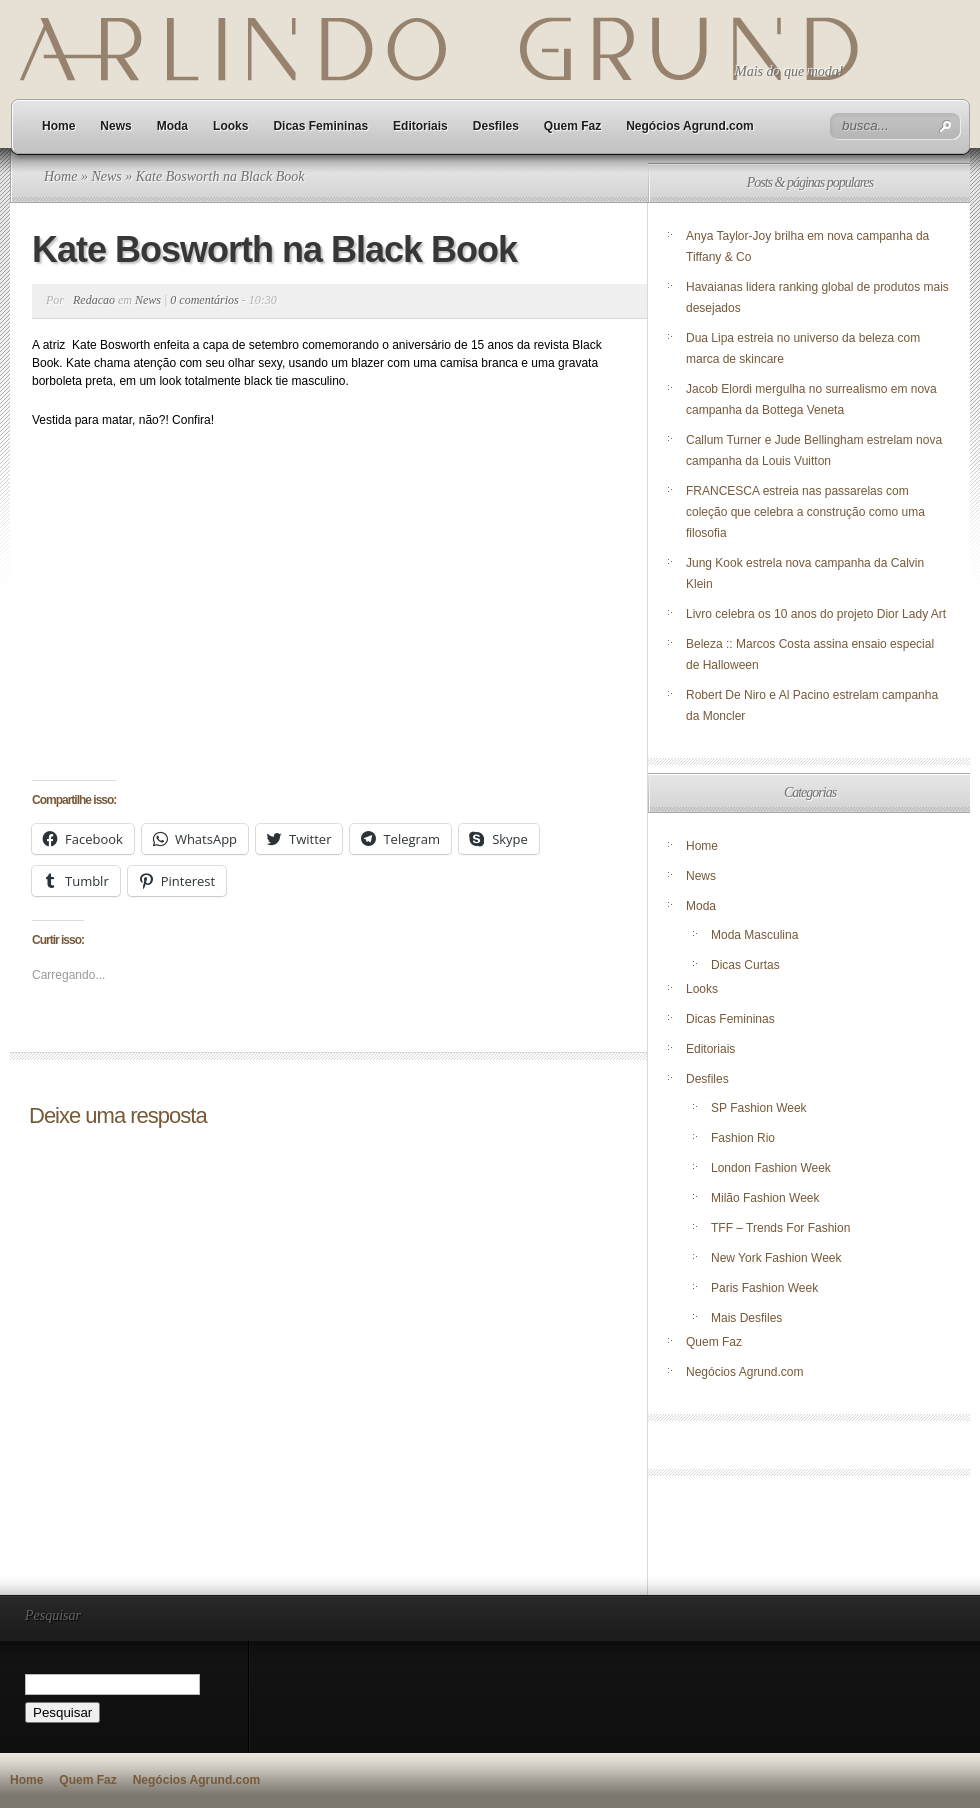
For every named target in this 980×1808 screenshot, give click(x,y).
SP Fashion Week (759, 1108)
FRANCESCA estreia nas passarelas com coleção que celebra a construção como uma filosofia (805, 512)
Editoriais (420, 126)
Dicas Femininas (320, 126)
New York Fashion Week (776, 1258)
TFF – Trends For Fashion (780, 1228)
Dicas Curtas (745, 965)
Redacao (94, 300)
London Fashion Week (771, 1168)
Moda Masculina (754, 935)
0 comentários (204, 300)
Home (58, 126)
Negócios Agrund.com (690, 126)
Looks (230, 126)
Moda (172, 126)
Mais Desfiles (746, 1318)
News (115, 126)
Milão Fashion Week (765, 1198)
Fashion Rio (743, 1138)
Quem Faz (572, 126)
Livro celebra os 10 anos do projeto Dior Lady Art (817, 614)
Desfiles (496, 126)
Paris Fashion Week (764, 1288)
